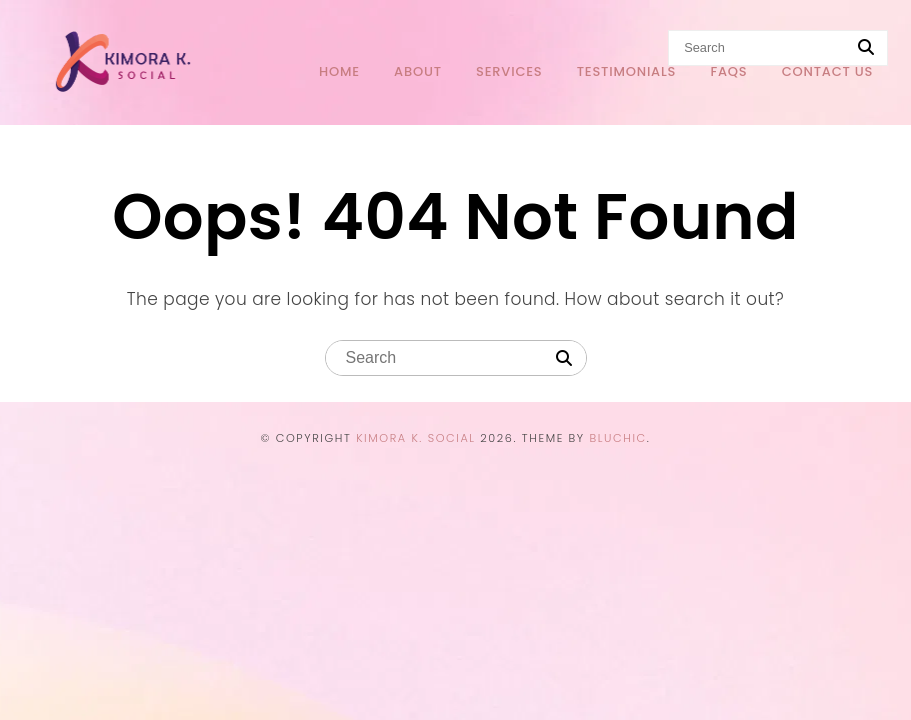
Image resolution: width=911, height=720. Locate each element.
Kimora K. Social (416, 438)
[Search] (564, 359)
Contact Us (828, 71)
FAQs (728, 71)
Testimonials (627, 71)
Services (509, 71)
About (418, 71)
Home (339, 71)
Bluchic (617, 438)
